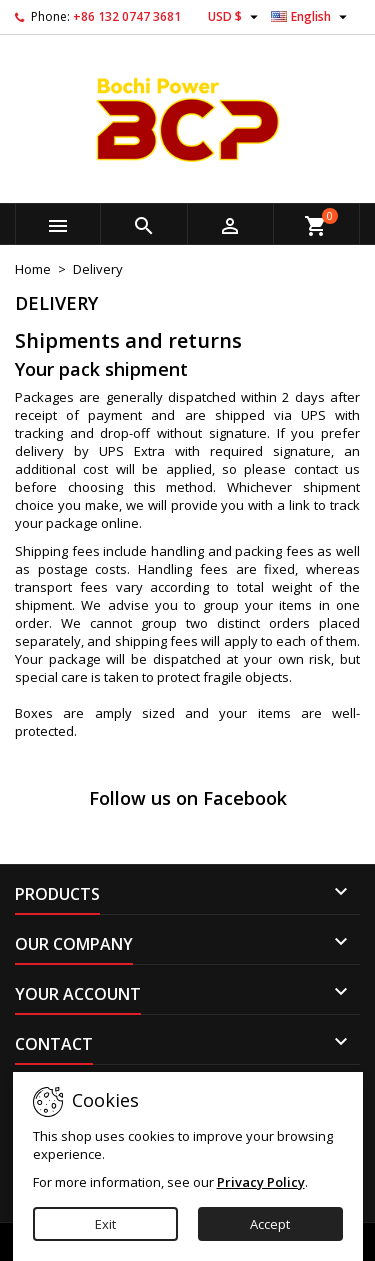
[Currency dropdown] (235, 17)
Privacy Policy (261, 1182)
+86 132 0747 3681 (127, 16)
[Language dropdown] (311, 17)
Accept (270, 1224)
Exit (105, 1224)
